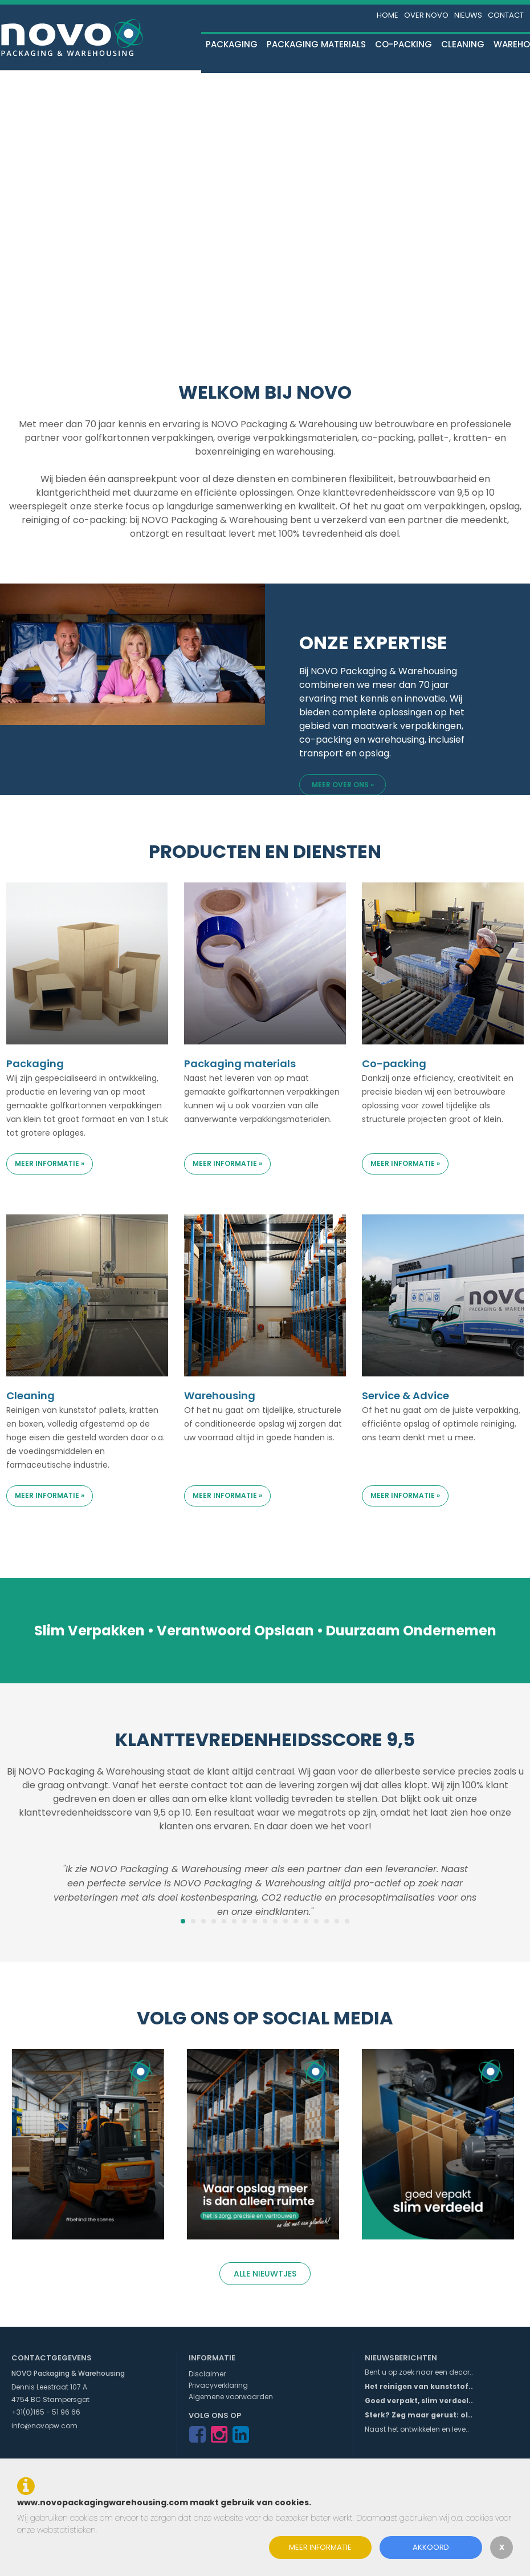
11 (285, 1921)
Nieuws (468, 15)
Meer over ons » (343, 784)
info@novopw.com (44, 2426)
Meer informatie (320, 2547)
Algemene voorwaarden (231, 2396)
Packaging (232, 44)
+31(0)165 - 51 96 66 (45, 2412)
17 (347, 1921)
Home (387, 15)
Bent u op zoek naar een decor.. (419, 2372)
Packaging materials (316, 44)
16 (337, 1921)
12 (295, 1921)
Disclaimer (207, 2374)
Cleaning (462, 44)
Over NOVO (426, 15)
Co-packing (403, 44)
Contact (506, 15)
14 (316, 1921)
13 (306, 1921)
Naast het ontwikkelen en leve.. (417, 2429)
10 (275, 1921)
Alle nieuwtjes (265, 2273)
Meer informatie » (49, 1163)
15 (326, 1921)
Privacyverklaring (218, 2385)
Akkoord (431, 2547)
